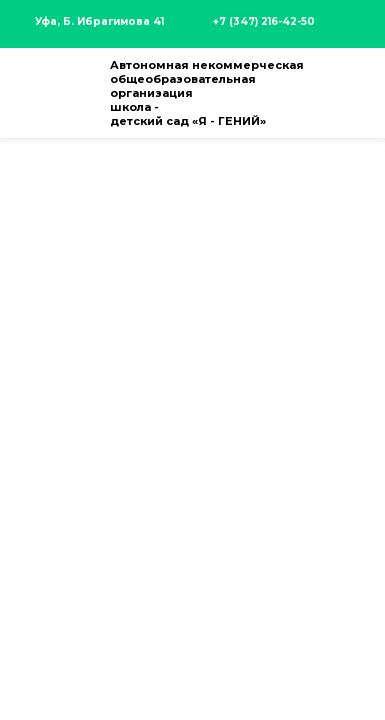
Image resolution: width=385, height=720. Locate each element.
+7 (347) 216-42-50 (264, 21)
